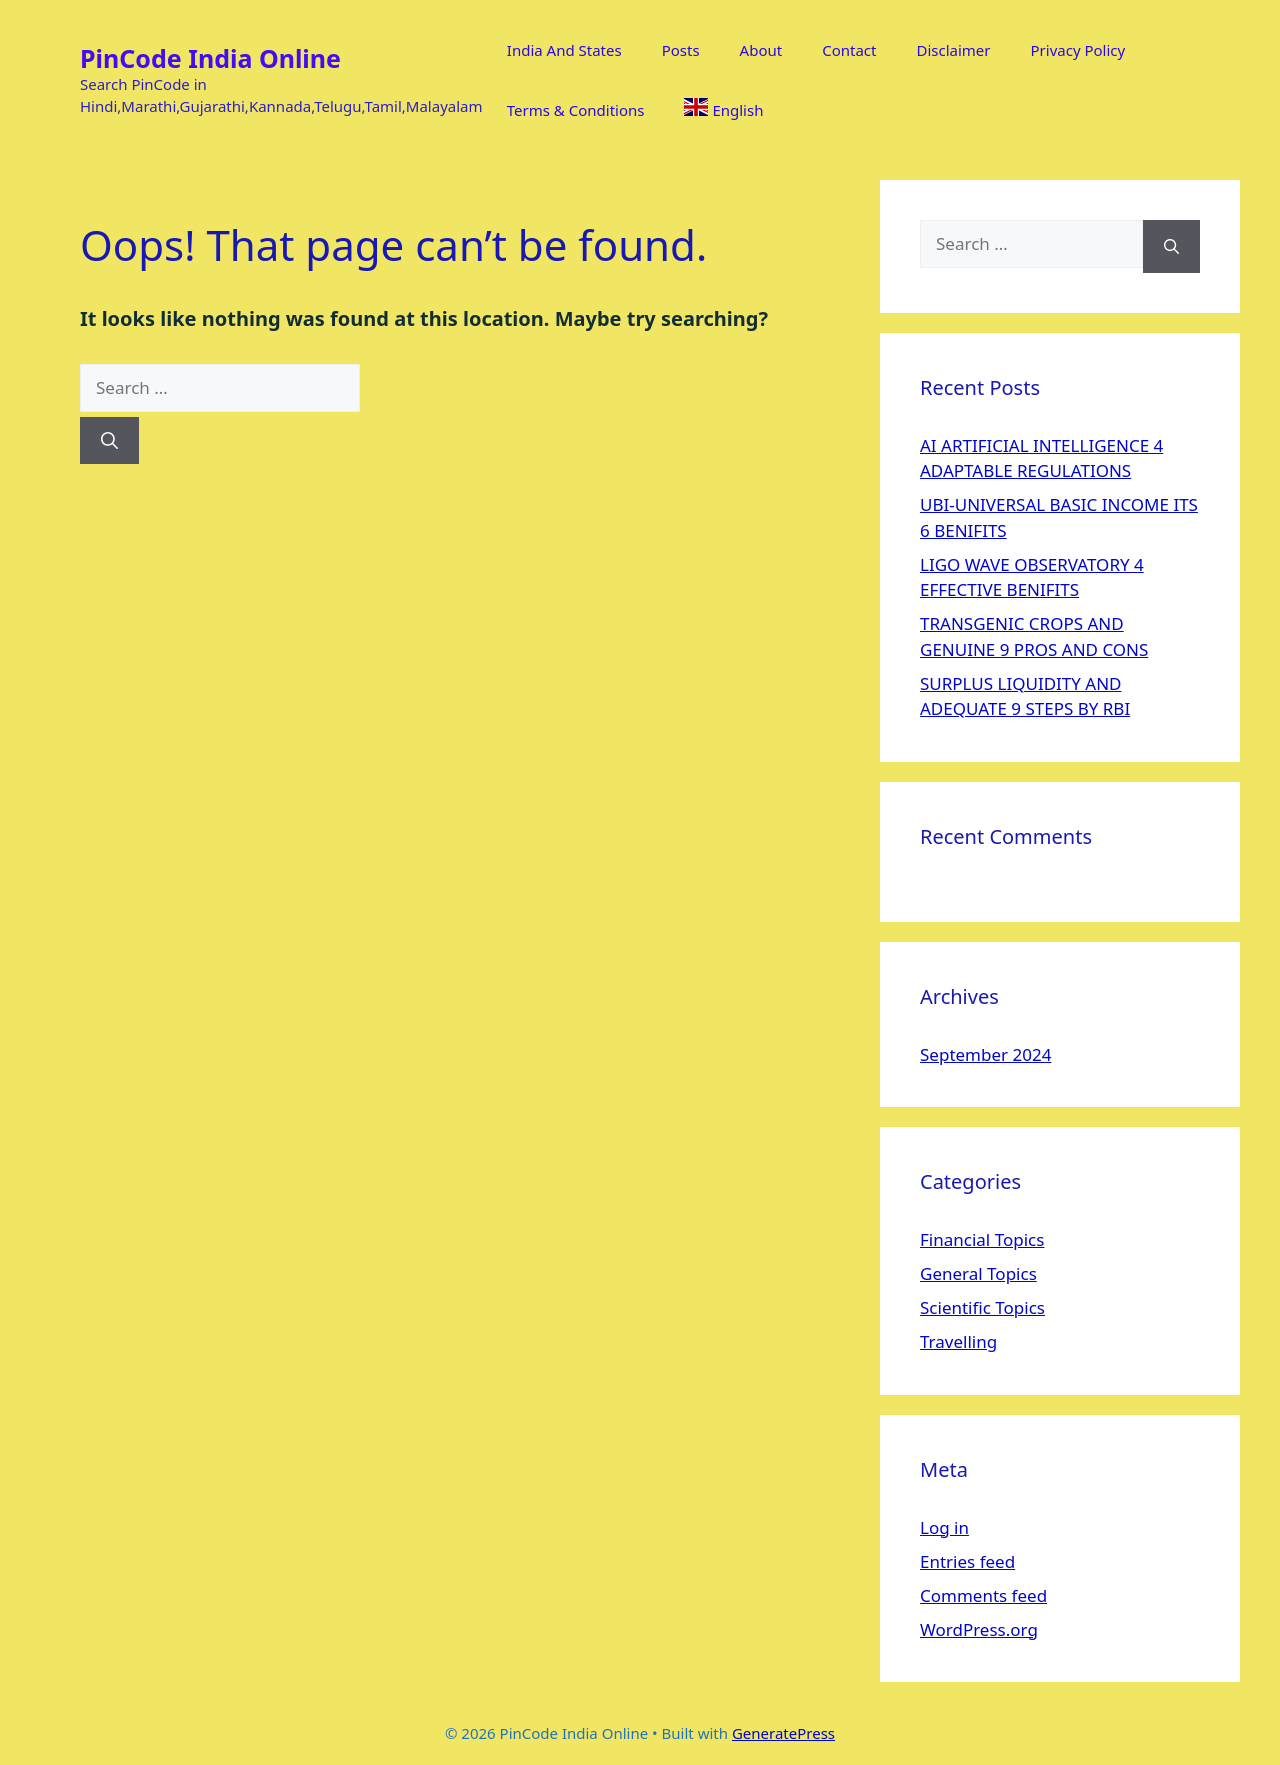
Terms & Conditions (576, 110)
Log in (944, 1527)
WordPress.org (979, 1629)
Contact (849, 50)
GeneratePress (783, 1733)
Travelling (958, 1341)
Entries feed (967, 1561)
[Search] (109, 441)
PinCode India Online (210, 58)
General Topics (978, 1273)
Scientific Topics (982, 1307)
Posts (681, 50)
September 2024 (985, 1054)
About (761, 50)
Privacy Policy (1078, 50)
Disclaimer (953, 50)
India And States (564, 50)
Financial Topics (982, 1239)
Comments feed (983, 1595)
